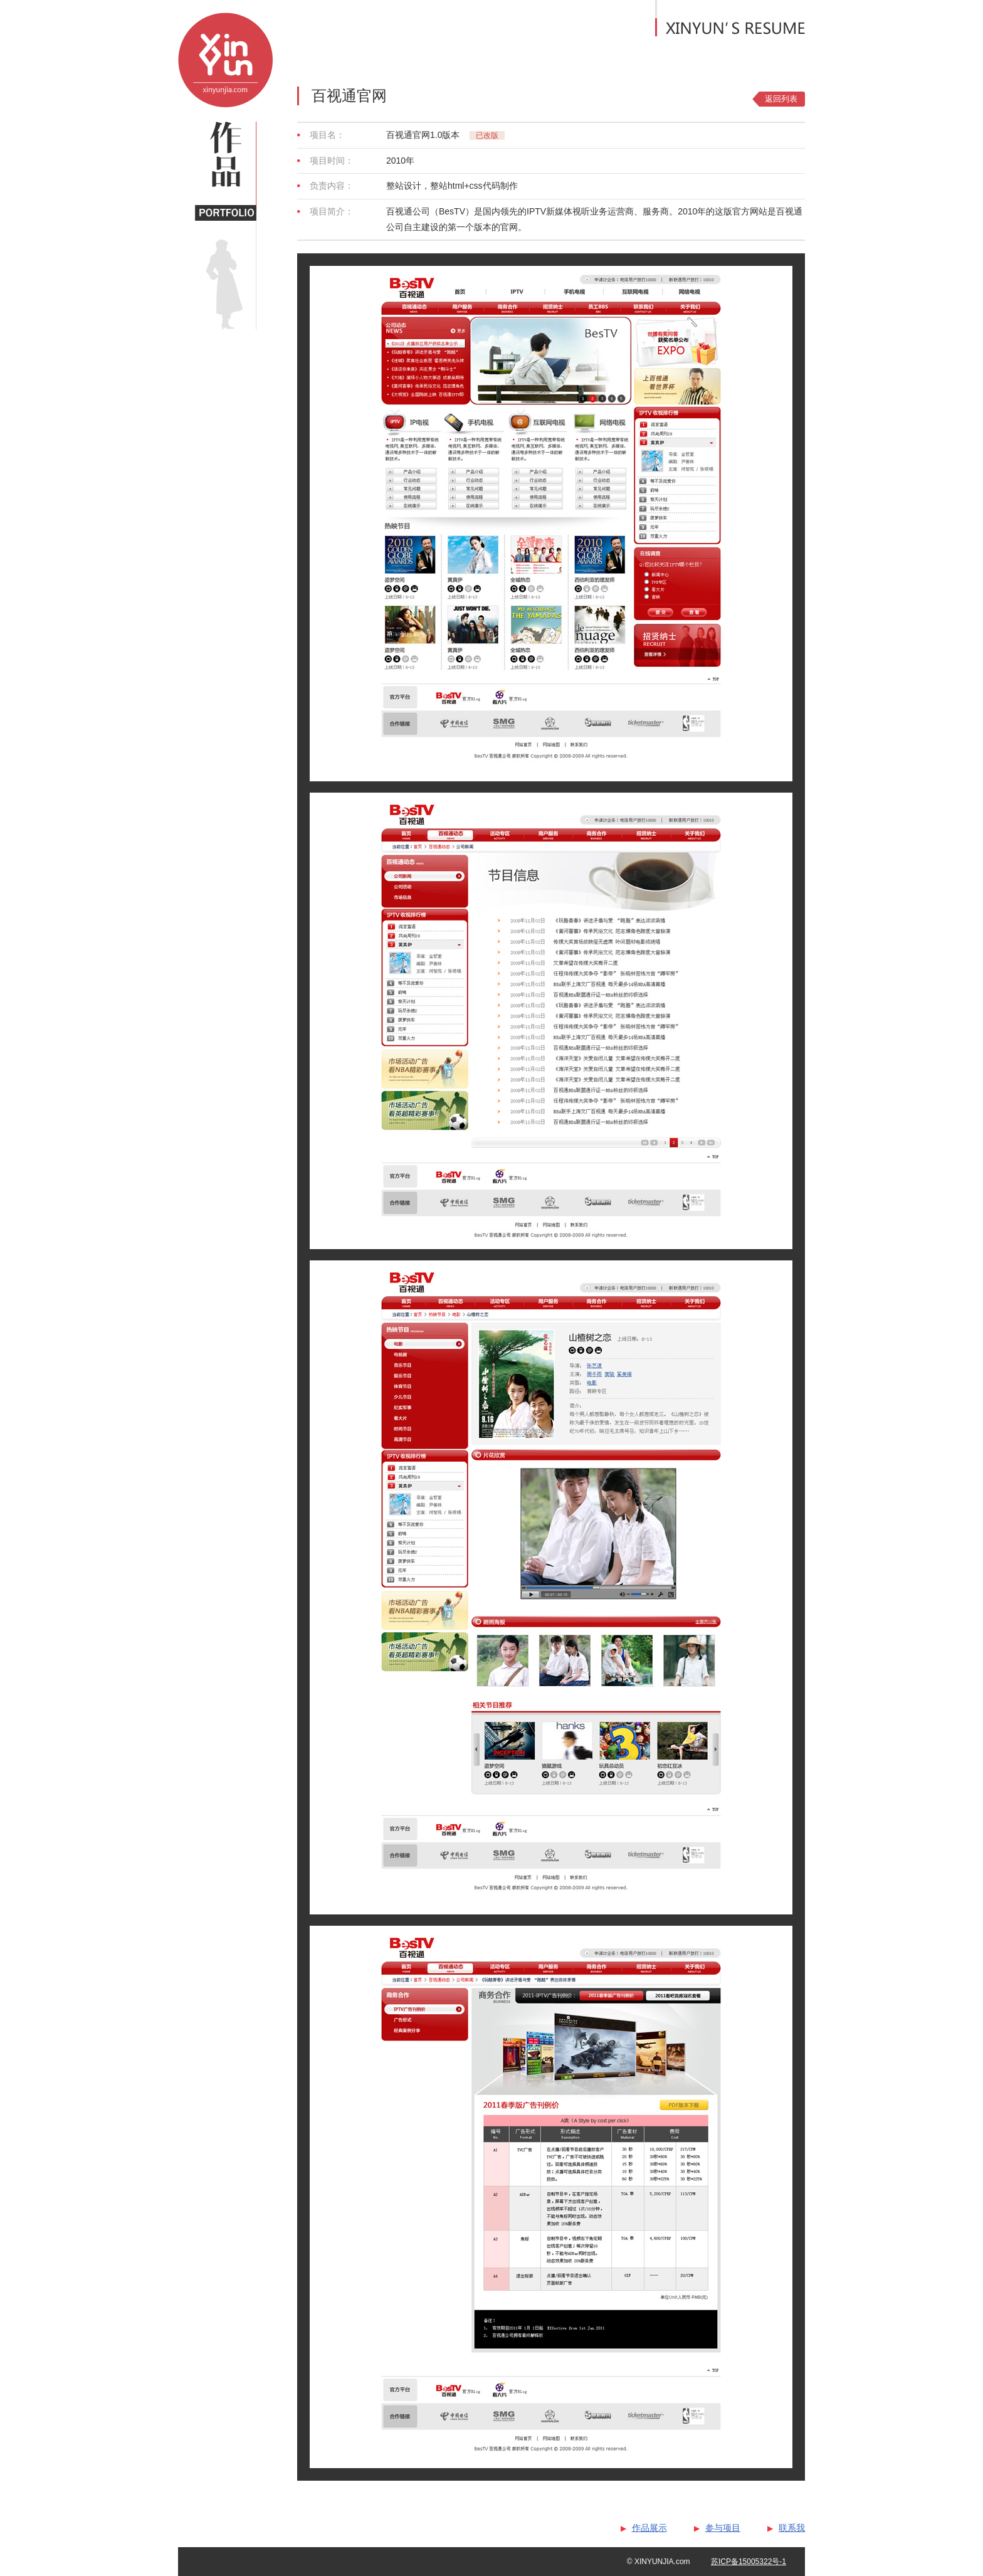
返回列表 (781, 98)
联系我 (792, 2528)
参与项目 (722, 2528)
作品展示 (649, 2528)
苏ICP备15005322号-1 (748, 2561)
